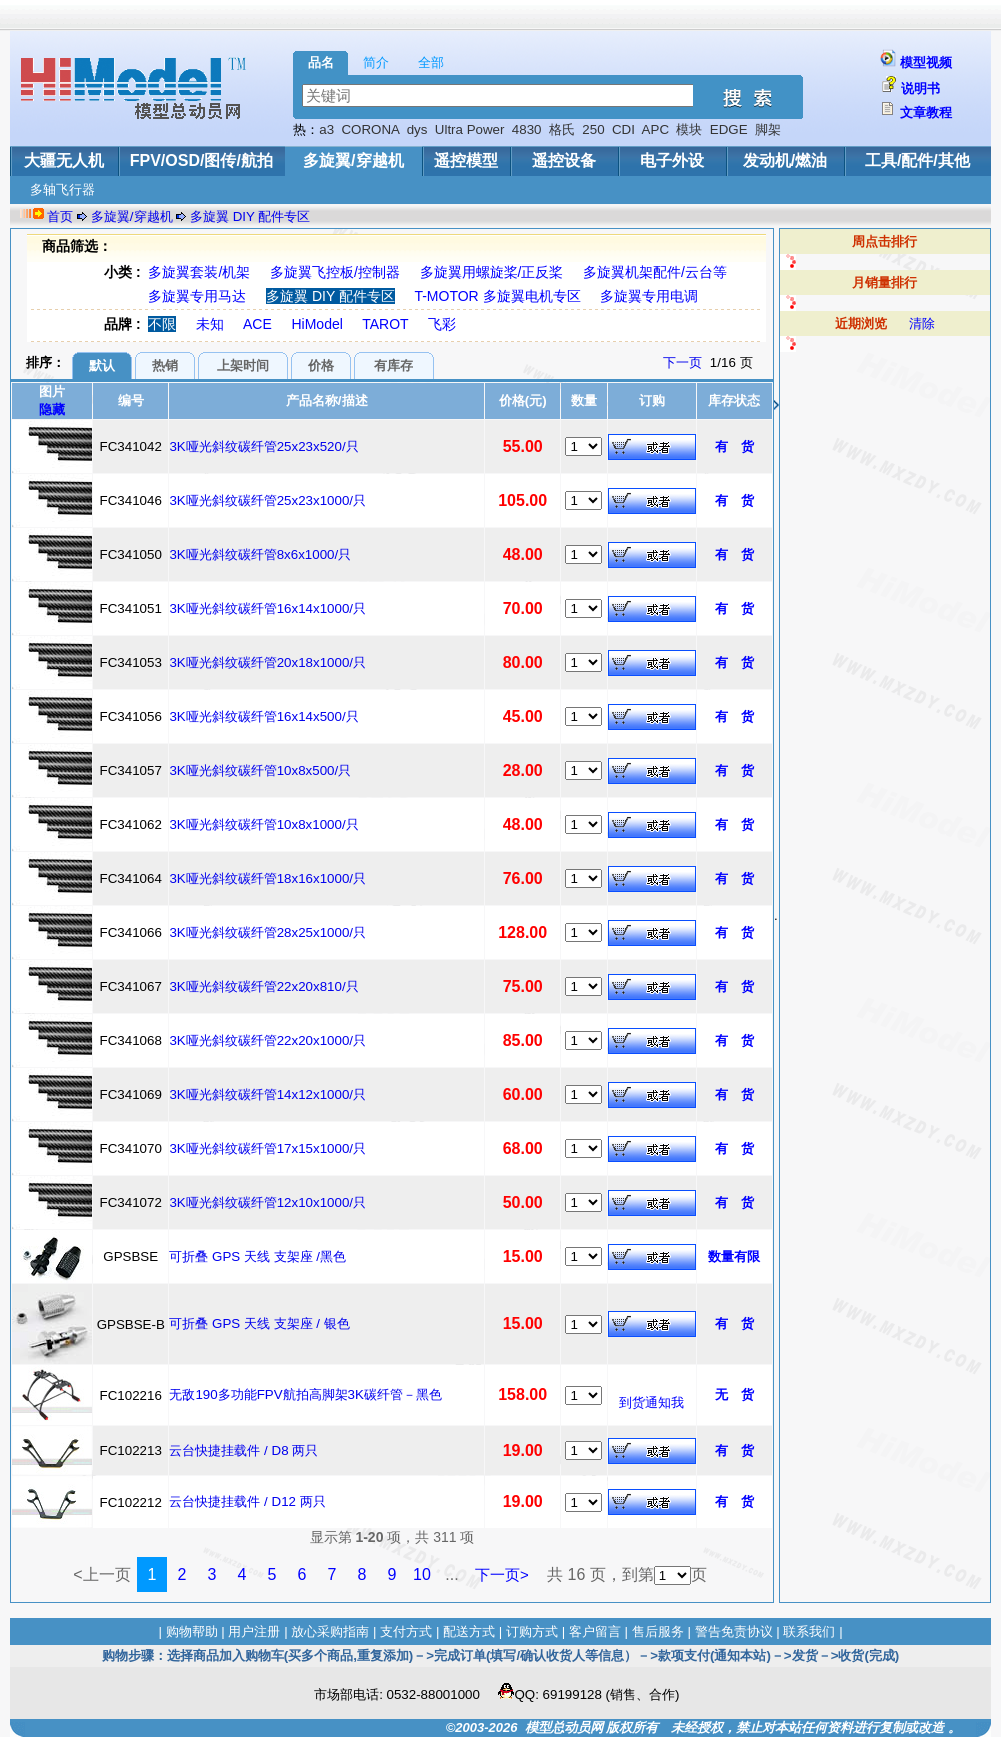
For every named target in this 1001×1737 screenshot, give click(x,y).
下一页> (502, 1574)
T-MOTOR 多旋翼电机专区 (497, 296)
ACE (257, 324)
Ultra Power (470, 129)
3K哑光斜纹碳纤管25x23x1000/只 (267, 500)
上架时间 (243, 365)
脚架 (768, 129)
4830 (527, 129)
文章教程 (926, 112)
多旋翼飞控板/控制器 (335, 272)
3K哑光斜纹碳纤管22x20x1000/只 (267, 1040)
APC (655, 129)
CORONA (370, 129)
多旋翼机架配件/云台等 (655, 272)
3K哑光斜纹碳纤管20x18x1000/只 (267, 662)
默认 (102, 365)
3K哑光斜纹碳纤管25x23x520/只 (263, 446)
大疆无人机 (64, 160)
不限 (162, 324)
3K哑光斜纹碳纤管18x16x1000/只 (267, 878)
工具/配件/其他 (917, 160)
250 (593, 129)
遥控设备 (564, 160)
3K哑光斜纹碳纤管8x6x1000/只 (260, 554)
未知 (210, 324)
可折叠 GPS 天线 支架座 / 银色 (259, 1323)
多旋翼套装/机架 (199, 272)
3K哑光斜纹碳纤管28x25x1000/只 (267, 932)
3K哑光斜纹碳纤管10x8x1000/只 (263, 824)
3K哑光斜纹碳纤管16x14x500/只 (263, 716)
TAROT (385, 324)
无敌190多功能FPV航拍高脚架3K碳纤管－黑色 (305, 1394)
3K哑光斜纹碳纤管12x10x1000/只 (267, 1202)
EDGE (729, 129)
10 (422, 1574)
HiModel (316, 324)
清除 (922, 323)
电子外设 (672, 160)
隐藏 (52, 409)
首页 (60, 216)
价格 (321, 365)
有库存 (393, 365)
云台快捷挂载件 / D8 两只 (243, 1450)
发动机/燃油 (785, 160)
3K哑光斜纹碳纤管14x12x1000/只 (267, 1094)
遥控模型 (466, 160)
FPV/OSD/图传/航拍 (201, 160)
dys (417, 129)
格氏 (562, 129)
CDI (623, 129)
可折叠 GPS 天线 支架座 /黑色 (257, 1256)
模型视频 (926, 62)
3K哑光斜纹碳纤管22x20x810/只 (263, 986)
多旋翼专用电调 (649, 296)
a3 (326, 129)
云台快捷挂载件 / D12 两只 (247, 1501)
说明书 (920, 88)
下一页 (682, 362)
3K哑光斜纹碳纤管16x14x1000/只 (267, 608)
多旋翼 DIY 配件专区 (250, 216)
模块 (689, 129)
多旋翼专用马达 (197, 296)
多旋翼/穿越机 (353, 160)
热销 (165, 365)
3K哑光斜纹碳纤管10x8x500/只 (260, 770)
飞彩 (442, 324)
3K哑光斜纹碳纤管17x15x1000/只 (267, 1148)
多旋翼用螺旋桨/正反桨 (492, 272)
